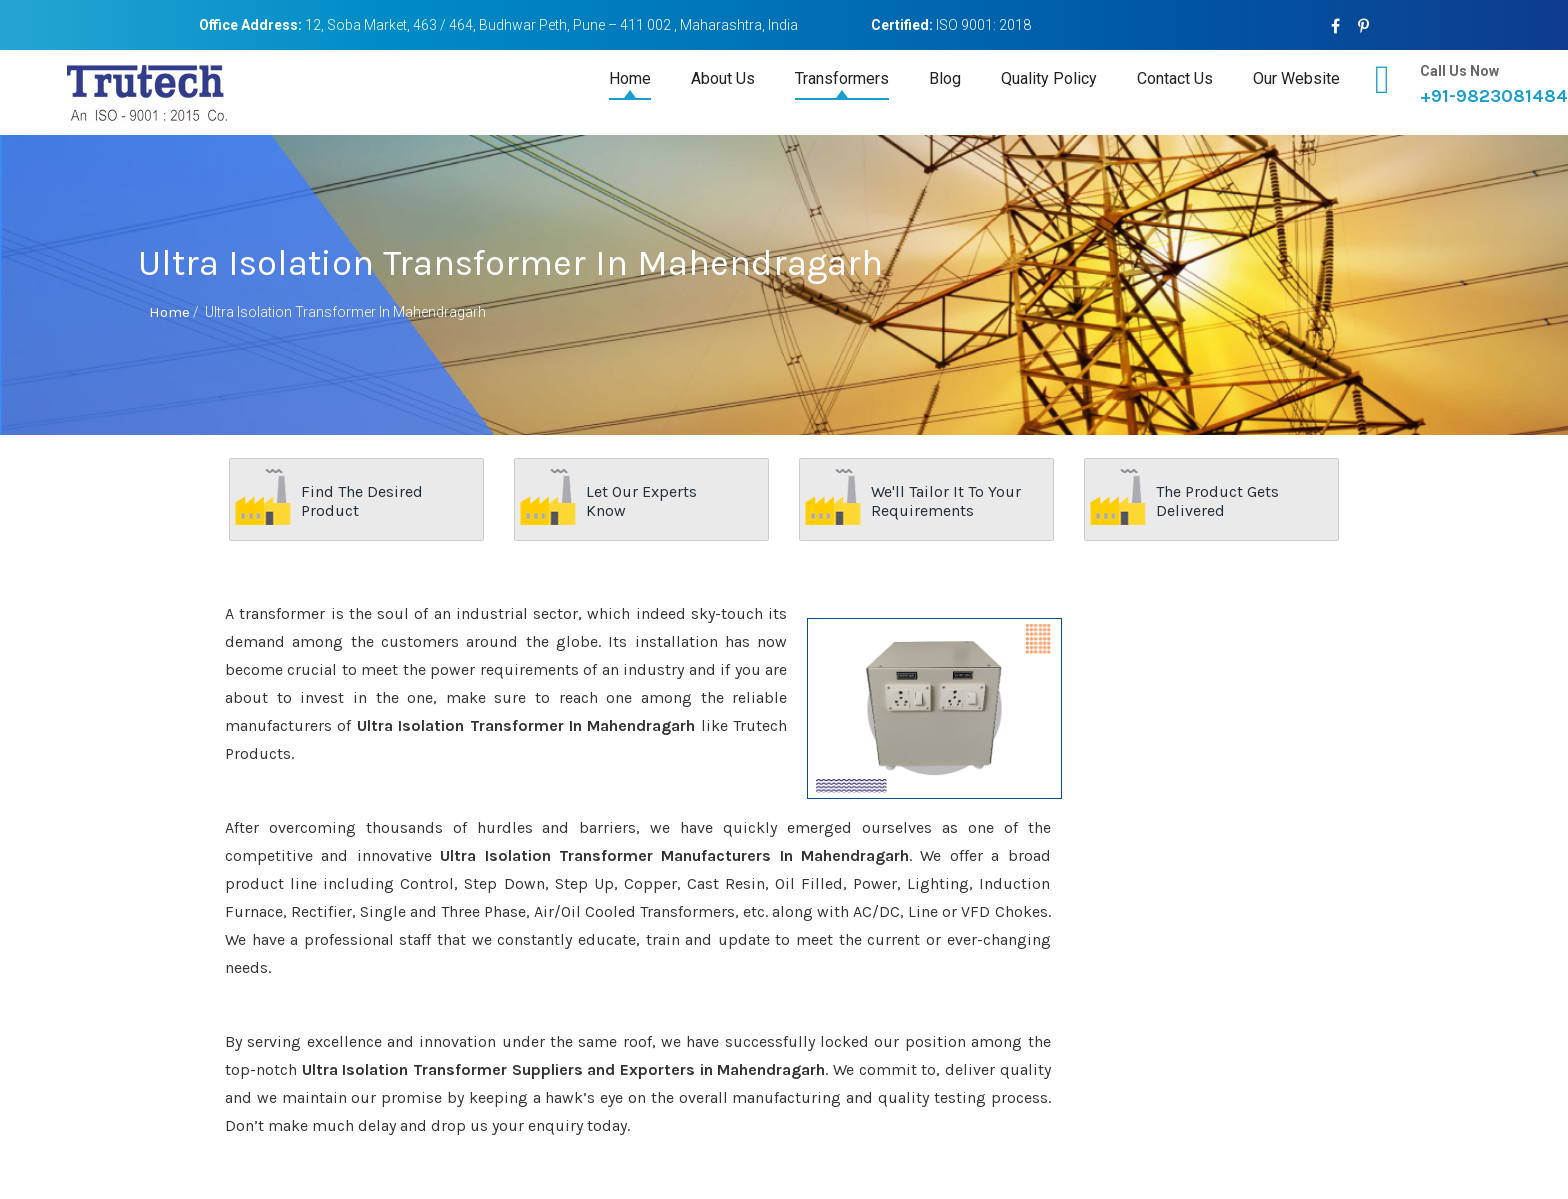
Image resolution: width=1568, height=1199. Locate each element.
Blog (945, 78)
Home (630, 78)
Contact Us (1175, 78)
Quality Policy (1049, 78)
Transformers (842, 78)
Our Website (1296, 78)
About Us (723, 78)
